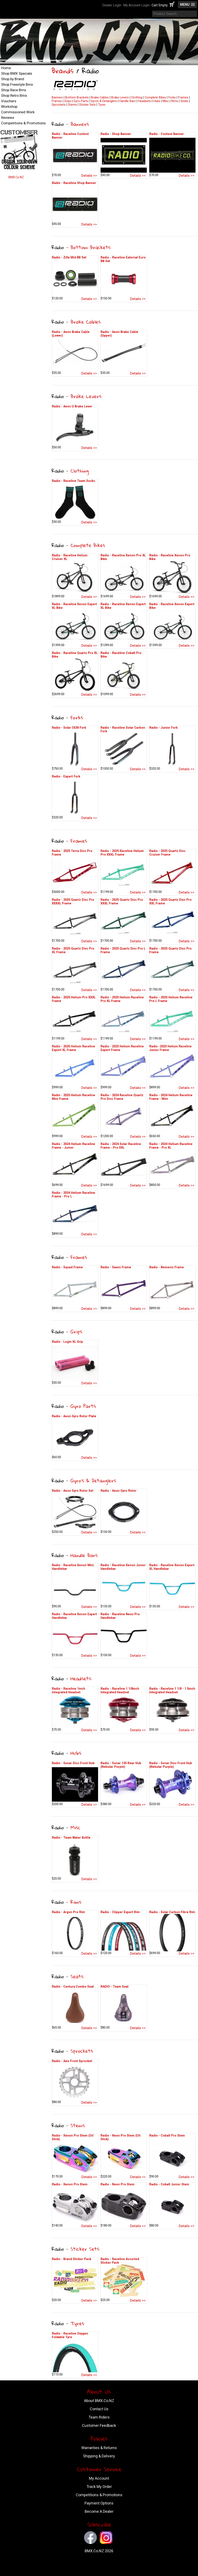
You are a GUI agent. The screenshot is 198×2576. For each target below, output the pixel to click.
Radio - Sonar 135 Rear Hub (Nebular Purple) (121, 1765)
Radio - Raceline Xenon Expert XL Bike (74, 606)
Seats (184, 101)
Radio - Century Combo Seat (73, 1986)
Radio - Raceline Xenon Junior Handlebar (123, 1567)
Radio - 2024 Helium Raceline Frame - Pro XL (170, 1145)
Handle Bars (127, 101)
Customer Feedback (99, 2425)
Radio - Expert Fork (66, 776)
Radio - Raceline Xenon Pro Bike (169, 557)
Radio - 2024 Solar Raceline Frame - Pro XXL (121, 1145)
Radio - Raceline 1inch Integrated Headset (68, 1690)
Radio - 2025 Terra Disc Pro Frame (72, 852)
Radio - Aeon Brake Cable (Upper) (119, 333)
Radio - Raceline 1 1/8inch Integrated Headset (120, 1690)
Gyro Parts (80, 101)
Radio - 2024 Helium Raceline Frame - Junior (73, 1145)
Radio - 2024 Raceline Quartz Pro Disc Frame (122, 1097)
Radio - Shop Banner (116, 134)
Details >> (89, 175)
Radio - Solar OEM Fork (69, 728)
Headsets (144, 101)
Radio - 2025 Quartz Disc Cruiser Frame (167, 852)
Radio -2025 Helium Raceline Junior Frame (170, 1048)
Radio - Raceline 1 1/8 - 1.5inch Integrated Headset (172, 1690)
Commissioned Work (18, 112)
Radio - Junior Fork (163, 728)
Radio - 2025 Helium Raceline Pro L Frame (170, 999)
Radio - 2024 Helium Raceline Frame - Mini (170, 1097)
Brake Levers (120, 97)
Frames (183, 97)
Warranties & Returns (99, 2448)
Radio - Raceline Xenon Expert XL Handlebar (171, 1567)
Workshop (9, 106)
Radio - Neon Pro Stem (117, 2184)
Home (6, 68)
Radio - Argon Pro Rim (68, 1912)
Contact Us (99, 2409)
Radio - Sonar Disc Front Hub (73, 1763)
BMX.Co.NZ (16, 177)
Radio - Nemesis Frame (166, 1267)
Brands (62, 71)
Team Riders (99, 2417)
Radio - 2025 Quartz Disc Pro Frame (170, 950)
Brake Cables (100, 97)
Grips (67, 101)
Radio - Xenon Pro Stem (69, 2184)
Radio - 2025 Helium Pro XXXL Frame (74, 999)
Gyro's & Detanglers (103, 101)
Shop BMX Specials (16, 73)
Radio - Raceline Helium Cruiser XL (69, 557)
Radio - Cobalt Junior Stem (169, 2184)
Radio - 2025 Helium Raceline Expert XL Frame (73, 1048)
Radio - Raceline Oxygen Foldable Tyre (70, 2335)
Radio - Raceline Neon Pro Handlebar (120, 1616)
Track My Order (99, 2486)
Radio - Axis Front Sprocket (72, 2061)
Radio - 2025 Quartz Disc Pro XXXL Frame (122, 901)
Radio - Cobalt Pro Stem (167, 2135)
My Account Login (136, 5)
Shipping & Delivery (99, 2456)
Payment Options (99, 2503)
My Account (99, 2478)
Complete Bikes (155, 97)
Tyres (101, 105)
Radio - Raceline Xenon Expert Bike (171, 606)
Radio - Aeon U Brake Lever (72, 406)
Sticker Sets (87, 105)
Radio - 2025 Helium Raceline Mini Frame (73, 1097)
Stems (72, 105)
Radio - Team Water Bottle (71, 1837)
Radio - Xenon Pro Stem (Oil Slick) (72, 2137)
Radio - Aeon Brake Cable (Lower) (71, 333)
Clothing (136, 97)
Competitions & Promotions (23, 123)
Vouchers (8, 101)
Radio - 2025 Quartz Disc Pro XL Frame (73, 950)
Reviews (7, 117)
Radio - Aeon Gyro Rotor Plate (74, 1416)
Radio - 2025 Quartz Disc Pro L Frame (123, 950)
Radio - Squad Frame (67, 1267)
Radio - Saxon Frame (116, 1267)
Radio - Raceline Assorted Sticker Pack (120, 2261)
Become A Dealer (99, 2511)
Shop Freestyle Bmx (17, 84)
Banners (57, 97)
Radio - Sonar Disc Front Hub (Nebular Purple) (170, 1765)
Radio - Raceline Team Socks (73, 481)
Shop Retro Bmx (14, 95)
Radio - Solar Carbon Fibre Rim (172, 1912)
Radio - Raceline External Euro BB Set (123, 259)
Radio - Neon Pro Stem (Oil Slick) (120, 2137)
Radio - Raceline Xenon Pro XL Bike (123, 557)
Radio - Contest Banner (166, 134)
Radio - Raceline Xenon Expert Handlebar (74, 1616)
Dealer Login (111, 5)
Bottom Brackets (77, 97)
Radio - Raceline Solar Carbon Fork (123, 729)
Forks (172, 97)
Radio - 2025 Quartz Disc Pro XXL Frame (170, 901)
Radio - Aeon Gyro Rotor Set (72, 1491)
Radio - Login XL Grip (67, 1342)
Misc (166, 101)
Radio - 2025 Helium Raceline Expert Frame (122, 1048)
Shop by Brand (12, 79)
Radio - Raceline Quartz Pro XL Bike (75, 654)
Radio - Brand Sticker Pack (71, 2259)
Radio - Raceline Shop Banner (74, 183)
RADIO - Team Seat (115, 1986)
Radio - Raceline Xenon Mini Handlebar (73, 1567)
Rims (174, 101)
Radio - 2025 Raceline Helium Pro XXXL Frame (122, 852)
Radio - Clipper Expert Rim (120, 1912)
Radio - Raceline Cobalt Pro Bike (121, 654)
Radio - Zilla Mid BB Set (69, 257)
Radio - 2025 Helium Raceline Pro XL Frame (122, 999)
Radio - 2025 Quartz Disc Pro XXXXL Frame (73, 901)
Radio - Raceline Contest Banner (70, 135)
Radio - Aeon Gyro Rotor (118, 1491)
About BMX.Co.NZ (99, 2400)
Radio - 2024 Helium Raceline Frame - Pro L (73, 1194)
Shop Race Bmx (13, 90)
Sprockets (59, 105)
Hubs (156, 101)
